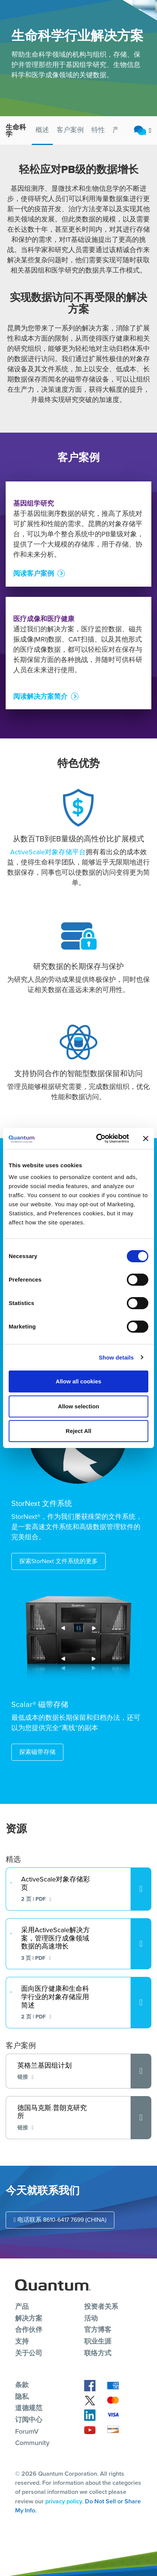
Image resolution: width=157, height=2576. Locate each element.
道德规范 (28, 2408)
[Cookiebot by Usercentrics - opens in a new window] (97, 1138)
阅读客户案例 (33, 592)
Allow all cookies (79, 1381)
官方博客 (97, 2330)
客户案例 (70, 130)
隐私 (22, 2397)
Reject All (78, 1431)
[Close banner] (145, 1138)
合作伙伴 (28, 2330)
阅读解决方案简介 (40, 715)
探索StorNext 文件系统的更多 (58, 1561)
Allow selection (78, 1406)
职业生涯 (97, 2341)
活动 (91, 2318)
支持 (22, 2341)
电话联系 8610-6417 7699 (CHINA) (60, 2219)
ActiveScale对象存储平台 (48, 852)
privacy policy (63, 2501)
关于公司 (28, 2353)
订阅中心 (28, 2420)
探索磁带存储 (37, 1751)
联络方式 (97, 2353)
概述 (42, 130)
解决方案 (28, 2318)
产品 (22, 2306)
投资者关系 (101, 2306)
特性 (98, 130)
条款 (22, 2385)
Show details (116, 1357)
